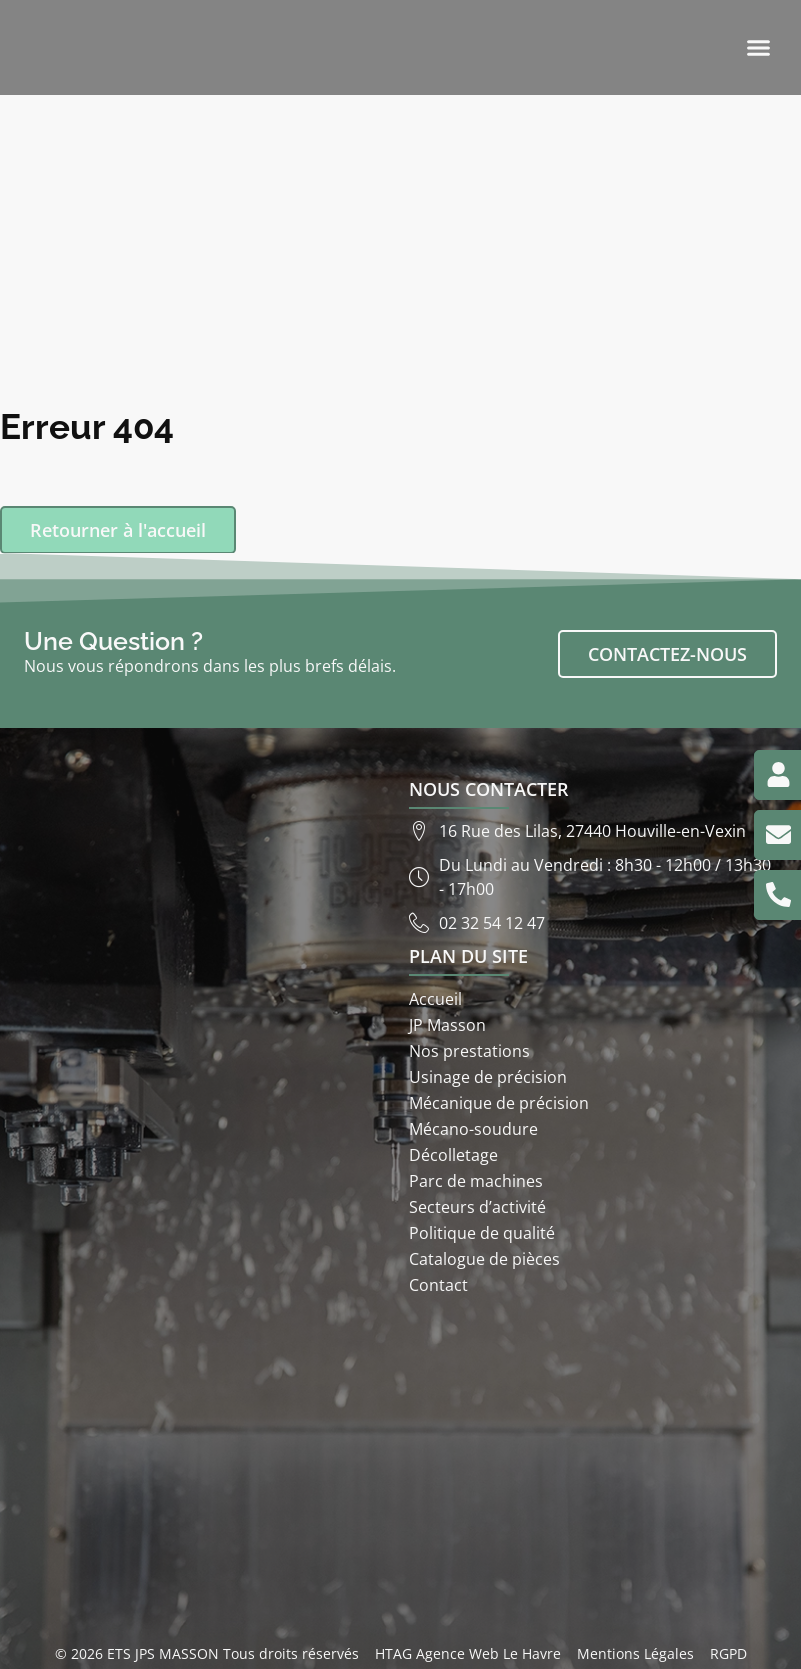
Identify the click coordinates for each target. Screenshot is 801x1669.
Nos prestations (469, 1051)
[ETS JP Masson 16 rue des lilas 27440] (400, 1468)
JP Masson (447, 1025)
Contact (438, 1285)
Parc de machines (476, 1181)
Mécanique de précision (499, 1103)
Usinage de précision (488, 1077)
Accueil (435, 999)
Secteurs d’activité (477, 1207)
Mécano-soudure (473, 1129)
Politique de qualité (482, 1233)
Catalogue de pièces (484, 1259)
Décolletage (453, 1155)
